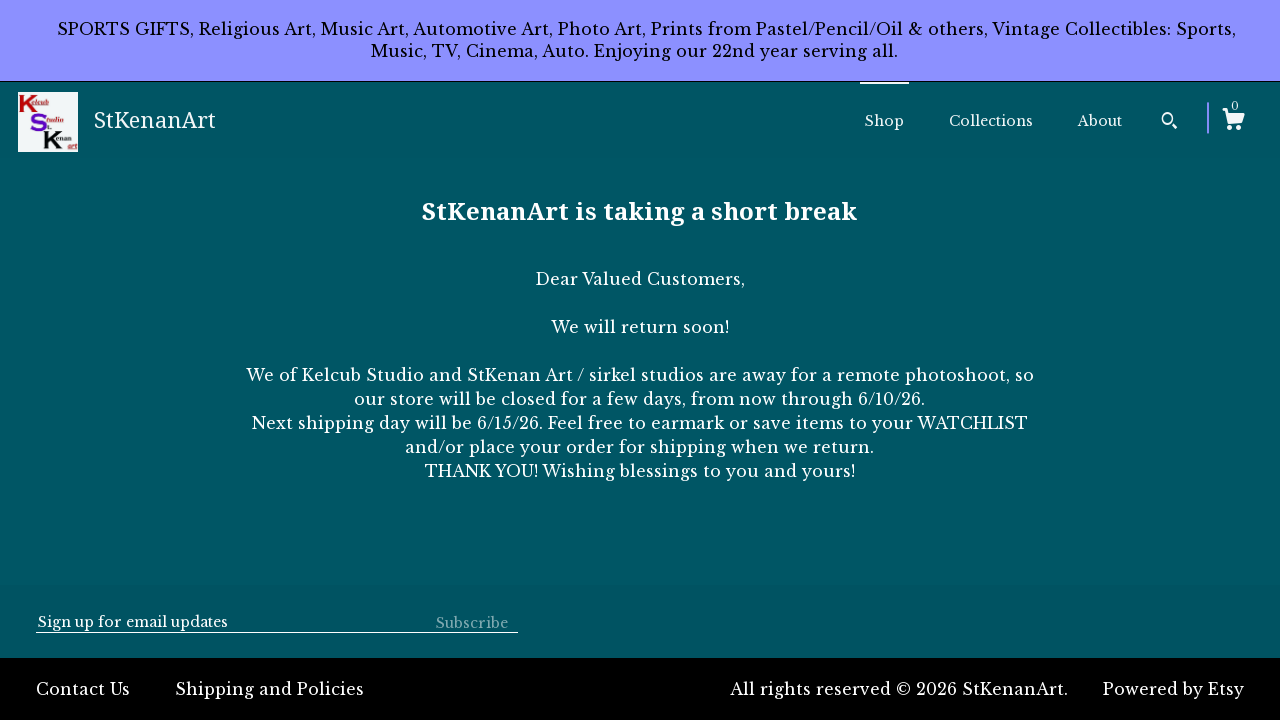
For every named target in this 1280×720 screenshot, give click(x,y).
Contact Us (83, 689)
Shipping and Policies (269, 689)
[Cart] (1233, 122)
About (1100, 121)
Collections (991, 121)
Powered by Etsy (1173, 689)
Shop (884, 121)
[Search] (1169, 123)
